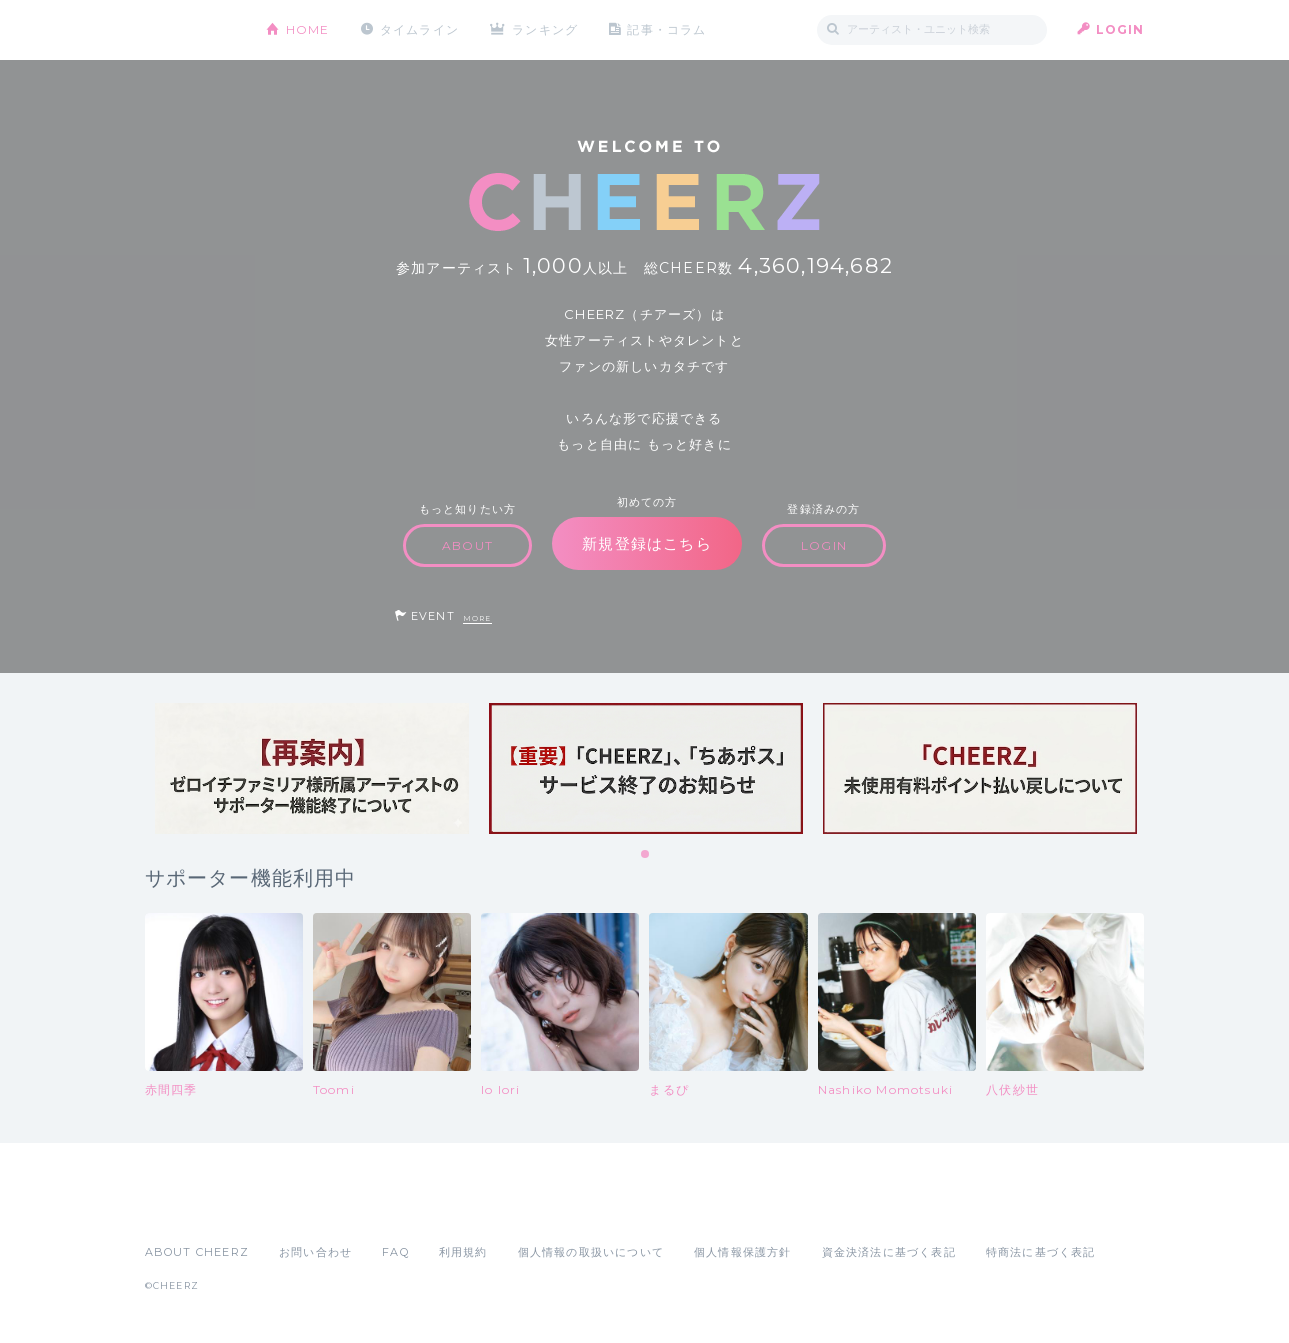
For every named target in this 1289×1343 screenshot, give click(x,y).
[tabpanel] (312, 768)
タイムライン (419, 29)
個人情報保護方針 (743, 1252)
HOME (308, 29)
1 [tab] (646, 855)
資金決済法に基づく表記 (889, 1252)
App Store (191, 1208)
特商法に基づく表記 (1041, 1252)
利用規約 (463, 1252)
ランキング (545, 29)
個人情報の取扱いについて (591, 1252)
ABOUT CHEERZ (197, 1252)
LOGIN (1120, 29)
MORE (477, 618)
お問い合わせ (315, 1252)
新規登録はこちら (647, 543)
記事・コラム (666, 29)
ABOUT (467, 545)
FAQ (395, 1252)
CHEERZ (190, 30)
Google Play (297, 1208)
